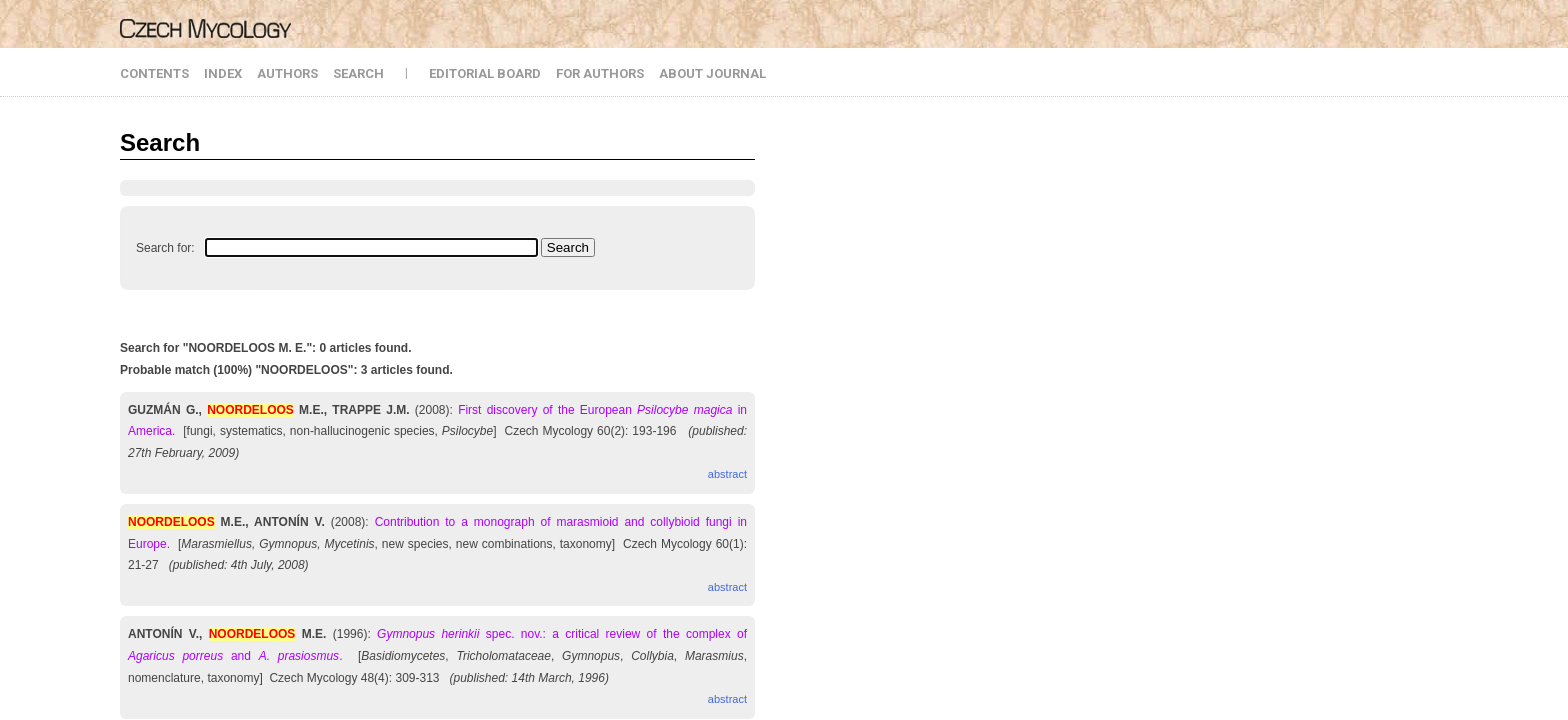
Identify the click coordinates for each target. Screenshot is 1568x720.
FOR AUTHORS (600, 73)
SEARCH (358, 73)
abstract (727, 474)
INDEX (223, 73)
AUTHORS (287, 73)
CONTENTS (154, 73)
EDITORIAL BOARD (485, 73)
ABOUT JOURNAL (712, 73)
